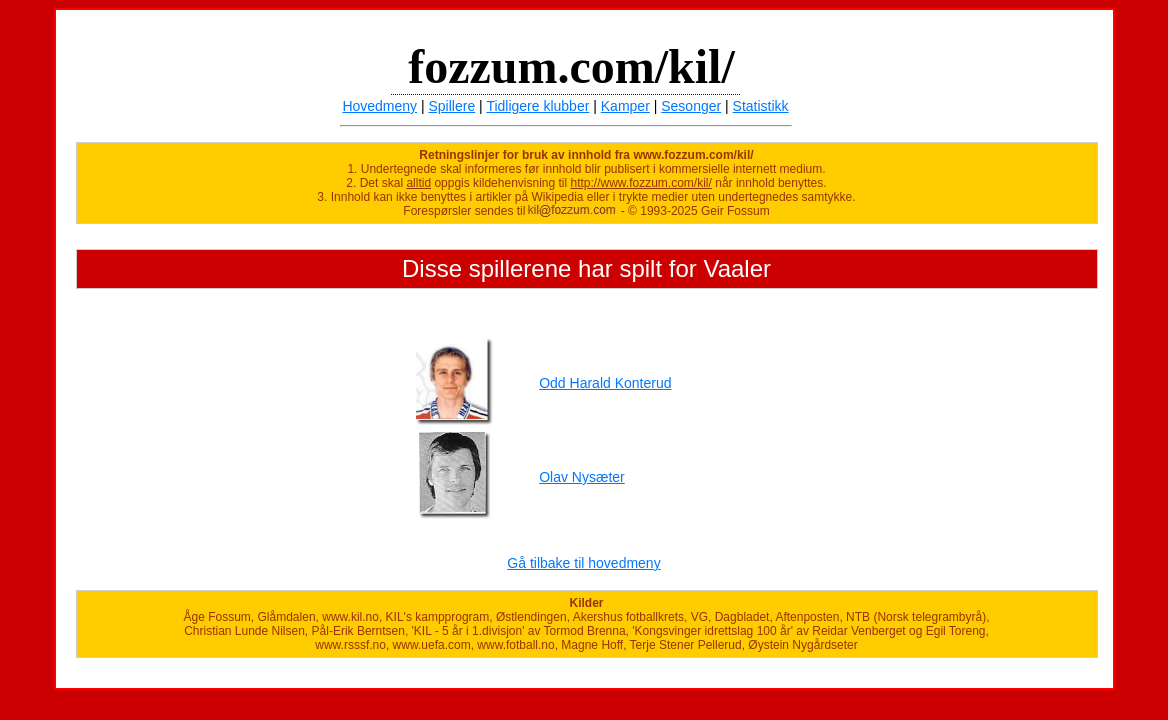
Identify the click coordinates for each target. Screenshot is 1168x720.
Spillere (452, 106)
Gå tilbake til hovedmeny (583, 563)
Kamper (625, 106)
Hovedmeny (379, 106)
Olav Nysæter (582, 477)
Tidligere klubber (537, 106)
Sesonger (691, 106)
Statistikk (761, 106)
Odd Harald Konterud (605, 383)
